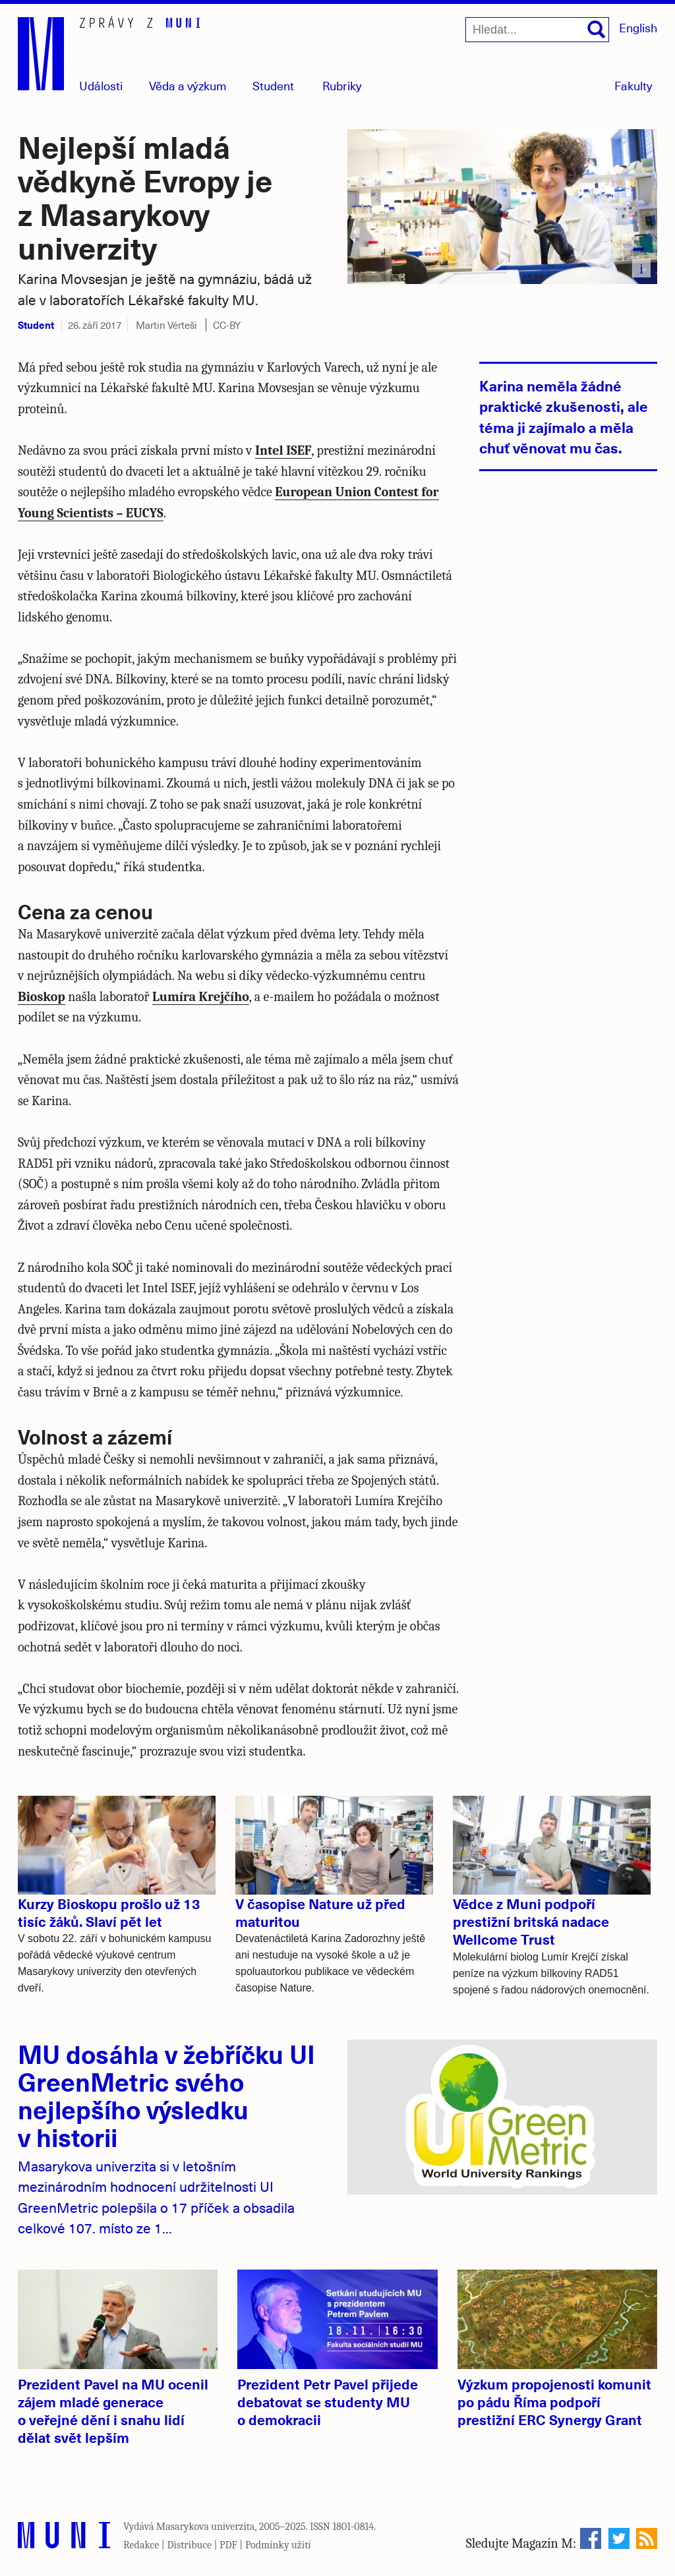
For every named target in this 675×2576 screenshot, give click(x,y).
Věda (188, 85)
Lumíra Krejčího (200, 996)
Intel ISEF (283, 450)
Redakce (141, 2545)
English (638, 27)
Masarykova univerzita (205, 2527)
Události (101, 85)
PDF (228, 2545)
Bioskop (41, 996)
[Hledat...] (537, 29)
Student (273, 85)
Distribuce (189, 2545)
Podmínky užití (278, 2545)
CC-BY (227, 324)
